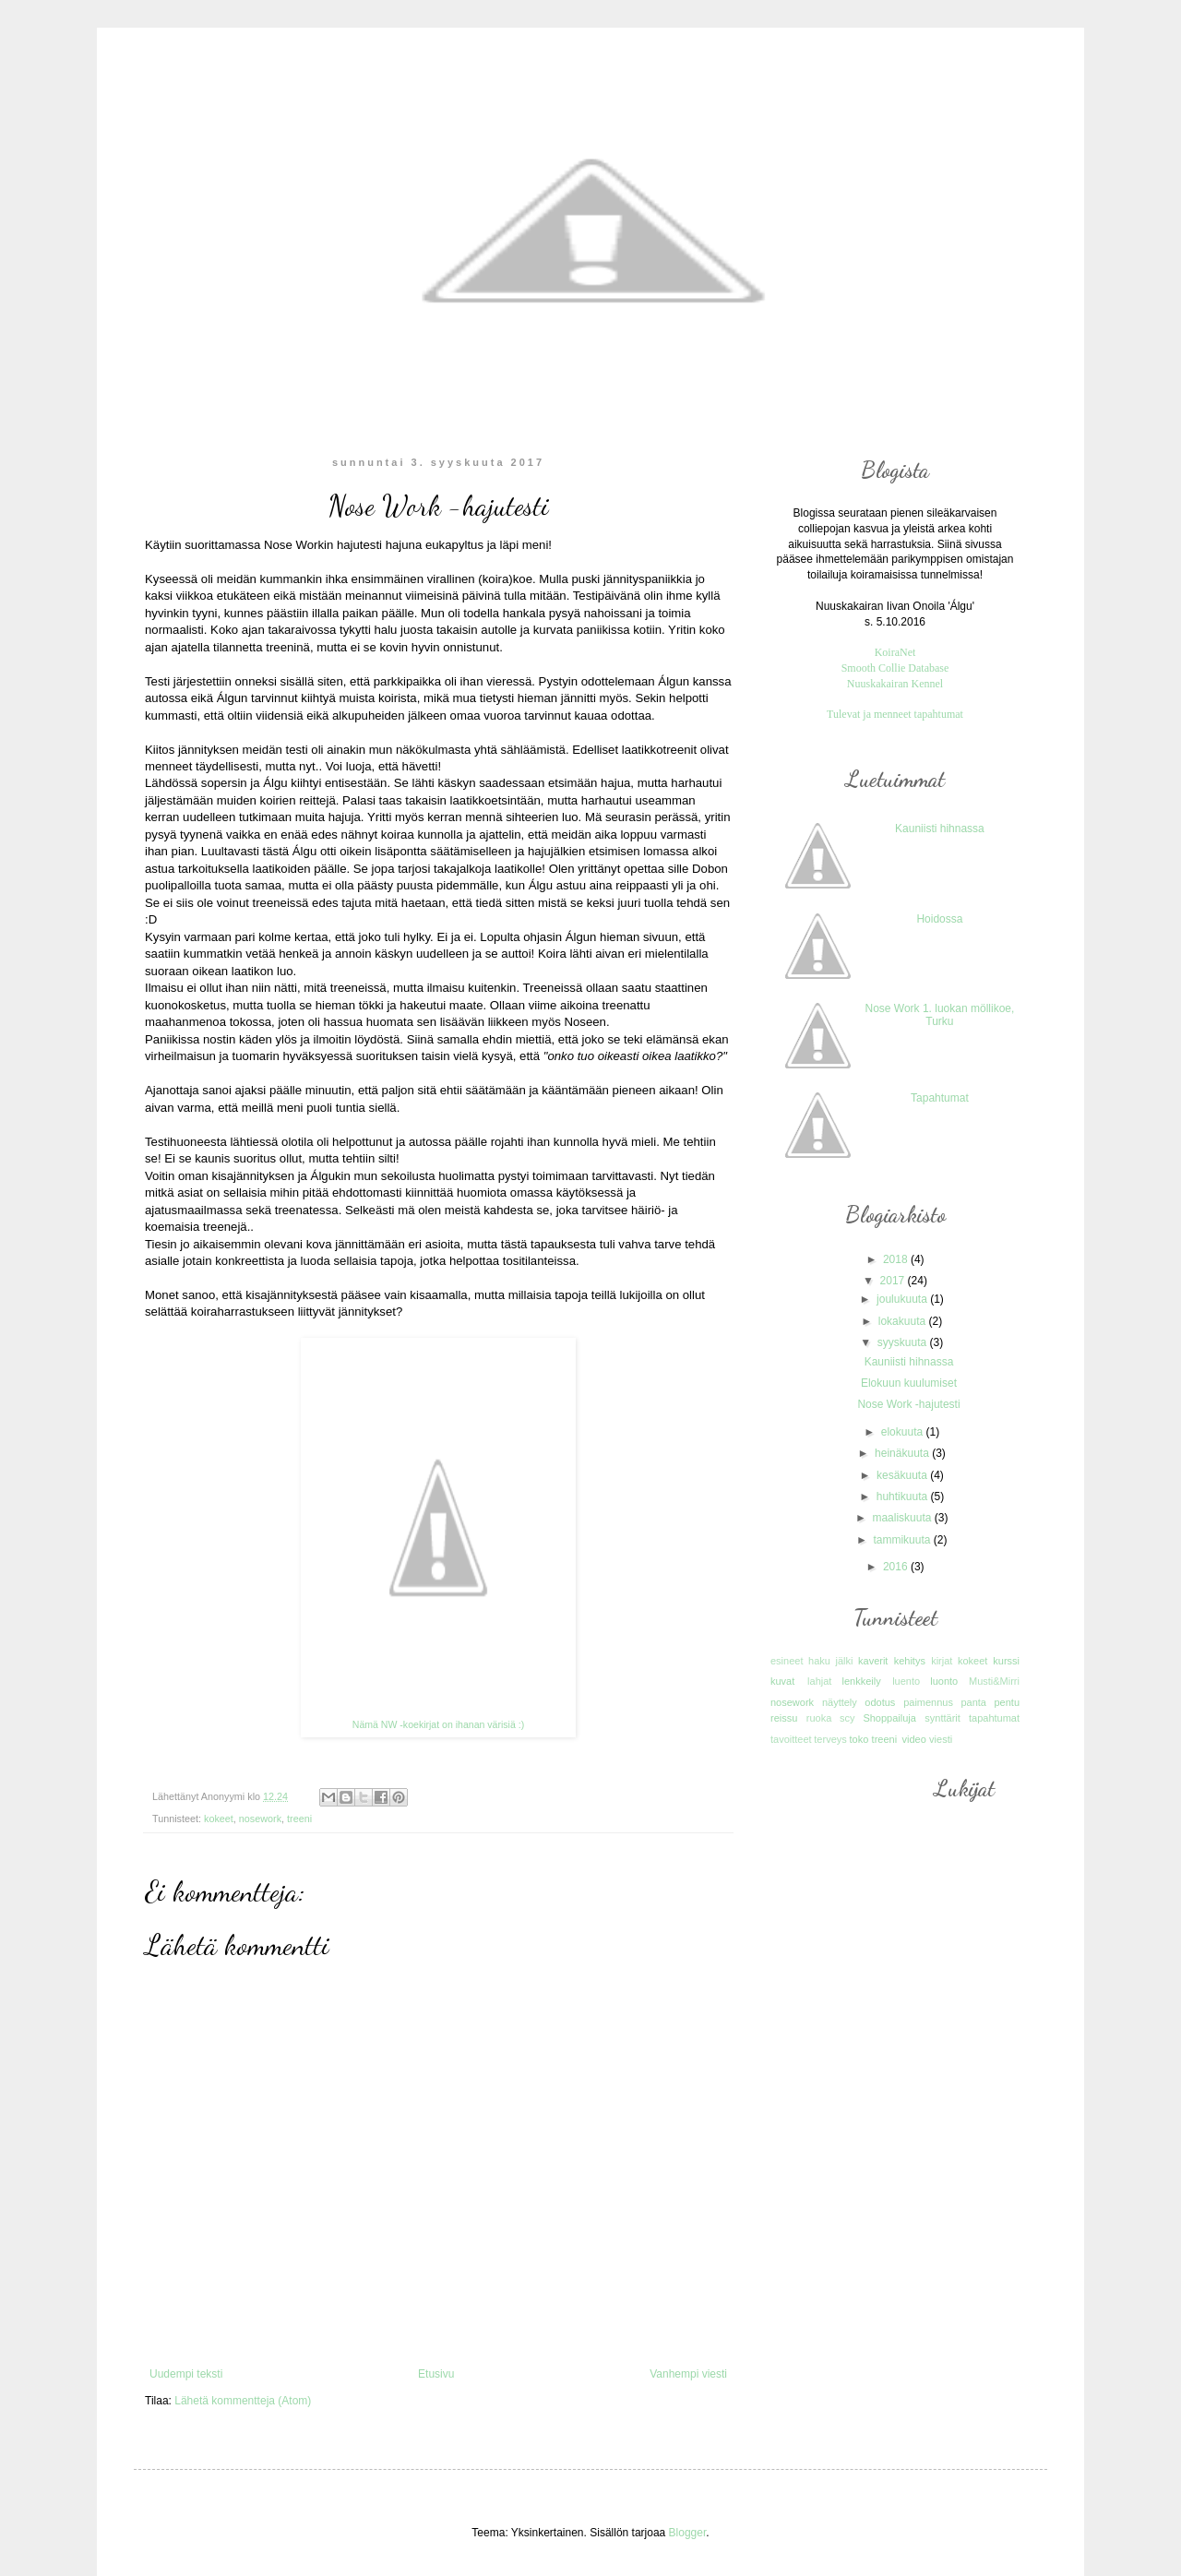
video (913, 1739)
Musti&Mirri (994, 1681)
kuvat (782, 1681)
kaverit (873, 1660)
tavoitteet (791, 1739)
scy (847, 1717)
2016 (897, 1566)
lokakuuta (903, 1321)
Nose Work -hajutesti (908, 1404)
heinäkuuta (903, 1453)
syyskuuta (903, 1342)
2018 (897, 1259)
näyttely (839, 1702)
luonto (944, 1681)
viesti (940, 1739)
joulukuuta (903, 1299)
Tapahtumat (940, 1097)
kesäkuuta (903, 1475)
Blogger (688, 2532)
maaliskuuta (903, 1517)
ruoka (819, 1717)
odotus (880, 1702)
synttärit (942, 1717)
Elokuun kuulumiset (909, 1383)
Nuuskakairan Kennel (895, 683)
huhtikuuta (904, 1496)
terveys (830, 1739)
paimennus (928, 1702)
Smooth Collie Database (895, 668)
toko (858, 1739)
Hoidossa (939, 918)
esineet (786, 1660)
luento (906, 1681)
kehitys (909, 1660)
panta (973, 1702)
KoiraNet (895, 652)
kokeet (218, 1818)
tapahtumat (994, 1717)
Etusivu (436, 2373)
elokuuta (903, 1431)
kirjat (941, 1660)
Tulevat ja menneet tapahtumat (895, 714)
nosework (260, 1818)
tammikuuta (903, 1539)
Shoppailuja (889, 1717)
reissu (783, 1717)
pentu (1007, 1702)
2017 (894, 1280)
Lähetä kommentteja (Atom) (242, 2400)
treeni (299, 1818)
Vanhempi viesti (688, 2373)
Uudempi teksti (185, 2373)
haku (819, 1660)
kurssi (1006, 1660)
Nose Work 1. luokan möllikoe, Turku (939, 1015)
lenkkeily (860, 1681)
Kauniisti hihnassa (939, 828)
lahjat (819, 1681)
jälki (844, 1660)
